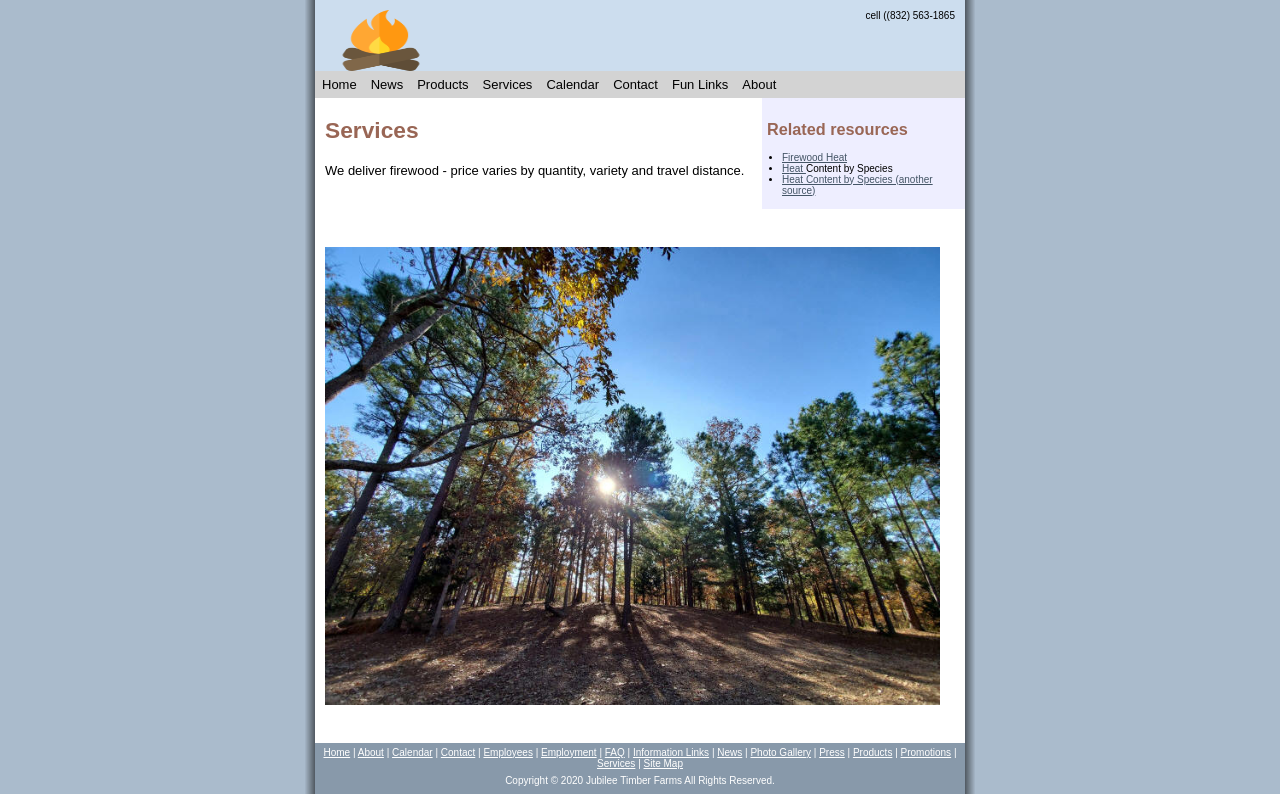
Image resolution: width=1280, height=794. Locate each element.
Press (832, 752)
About (759, 84)
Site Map (663, 763)
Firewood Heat (814, 157)
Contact (635, 84)
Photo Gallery (780, 752)
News (387, 84)
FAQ (615, 752)
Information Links (671, 752)
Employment (569, 752)
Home (339, 84)
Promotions (926, 752)
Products (442, 84)
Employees (507, 752)
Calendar (572, 84)
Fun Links (700, 84)
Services (508, 84)
